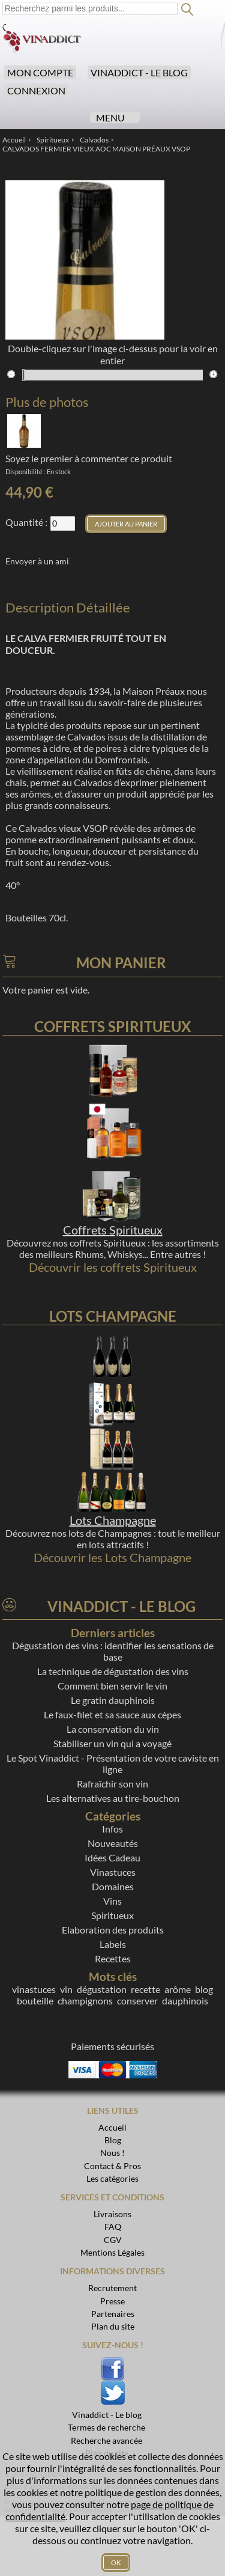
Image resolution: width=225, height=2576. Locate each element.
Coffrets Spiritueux (113, 1229)
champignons (85, 2000)
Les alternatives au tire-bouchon (112, 1798)
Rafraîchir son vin (112, 1783)
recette (145, 1989)
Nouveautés (113, 1843)
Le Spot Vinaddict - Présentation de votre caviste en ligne (113, 1763)
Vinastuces (113, 1872)
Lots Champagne (113, 1520)
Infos (112, 1828)
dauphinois (185, 2000)
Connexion (36, 90)
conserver (137, 2000)
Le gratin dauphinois (113, 1700)
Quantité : (26, 522)
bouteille (35, 2000)
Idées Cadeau (112, 1857)
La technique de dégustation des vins (112, 1671)
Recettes (113, 1958)
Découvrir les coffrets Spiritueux (113, 1267)
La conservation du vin (113, 1729)
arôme (177, 1989)
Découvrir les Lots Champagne (112, 1557)
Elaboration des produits (113, 1929)
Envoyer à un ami (37, 561)
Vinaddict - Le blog (139, 72)
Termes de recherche (106, 2427)
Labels (113, 1944)
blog (204, 1989)
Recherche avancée (106, 2440)
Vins (112, 1900)
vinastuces (34, 1989)
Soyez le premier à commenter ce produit (88, 458)
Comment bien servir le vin (112, 1685)
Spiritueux (112, 1915)
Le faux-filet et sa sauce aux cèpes (112, 1714)
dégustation (102, 1989)
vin (66, 1989)
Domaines (113, 1886)
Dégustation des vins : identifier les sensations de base (113, 1651)
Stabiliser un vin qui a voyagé (112, 1743)
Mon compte (40, 72)
